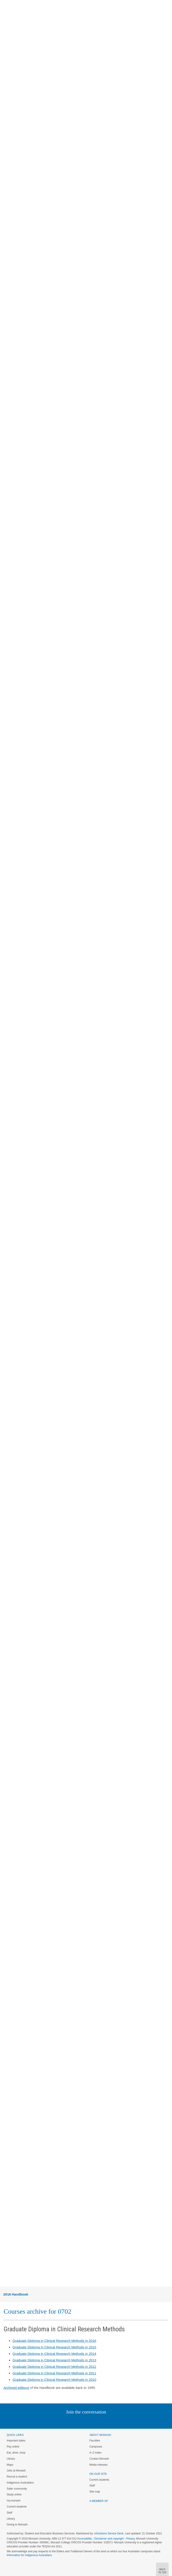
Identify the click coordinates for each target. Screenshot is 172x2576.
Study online (14, 2494)
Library (11, 2458)
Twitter (73, 2421)
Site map (94, 2491)
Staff (9, 2512)
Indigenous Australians (20, 2482)
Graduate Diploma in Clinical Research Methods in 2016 (54, 2341)
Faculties (94, 2440)
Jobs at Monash (16, 2470)
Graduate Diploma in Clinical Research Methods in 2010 (54, 2379)
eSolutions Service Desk (108, 2533)
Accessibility (84, 2538)
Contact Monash (99, 2458)
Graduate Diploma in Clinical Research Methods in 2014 (54, 2354)
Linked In (63, 2421)
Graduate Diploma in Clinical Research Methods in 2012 (54, 2366)
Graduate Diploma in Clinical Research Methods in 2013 (54, 2360)
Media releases (98, 2464)
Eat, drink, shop (16, 2452)
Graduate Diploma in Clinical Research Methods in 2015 (54, 2347)
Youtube (107, 2421)
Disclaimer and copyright (109, 2538)
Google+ (89, 2421)
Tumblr (98, 2421)
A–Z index (95, 2452)
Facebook (81, 2421)
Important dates (16, 2440)
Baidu (117, 2421)
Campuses (95, 2446)
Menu (5, 8)
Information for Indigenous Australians (29, 2555)
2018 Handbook (15, 2294)
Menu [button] (165, 2294)
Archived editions (16, 2388)
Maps (10, 2464)
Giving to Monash (17, 2524)
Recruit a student (17, 2476)
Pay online (13, 2446)
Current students (17, 2506)
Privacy (130, 2538)
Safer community (17, 2488)
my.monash (13, 2500)
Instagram (54, 2421)
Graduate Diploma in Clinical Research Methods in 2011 (54, 2373)
